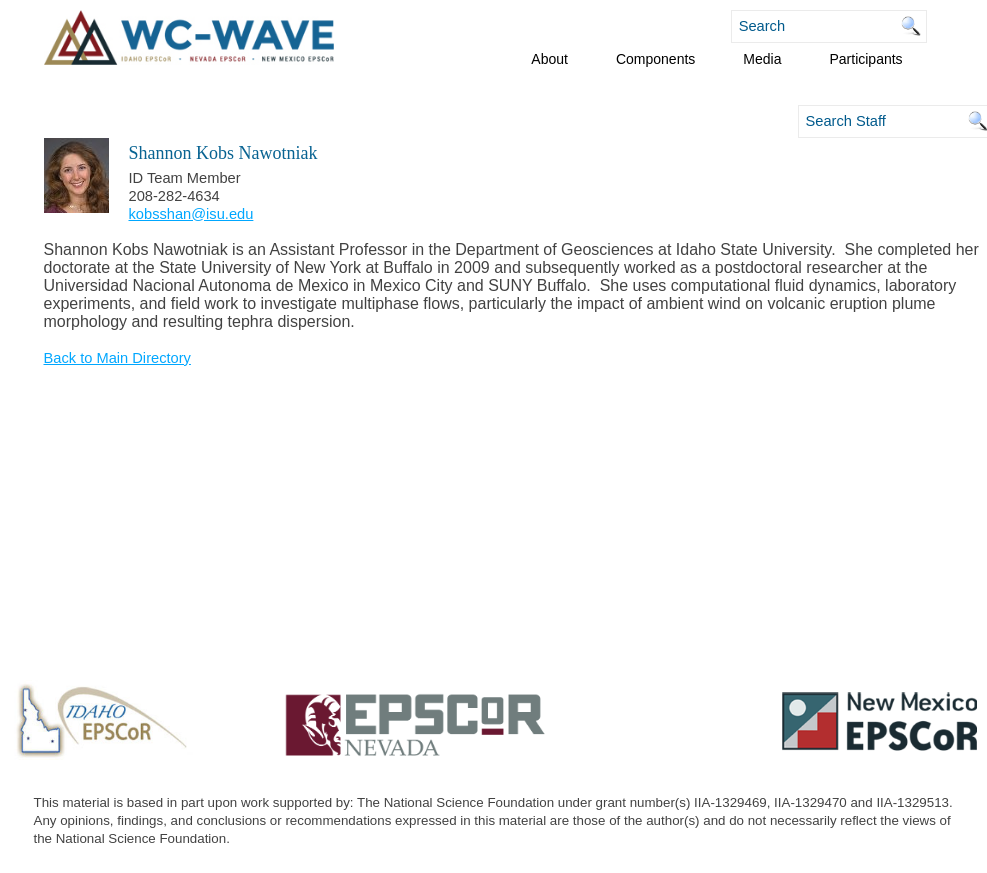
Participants (865, 59)
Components (655, 59)
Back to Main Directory (117, 358)
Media (762, 59)
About (549, 59)
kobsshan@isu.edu (191, 214)
